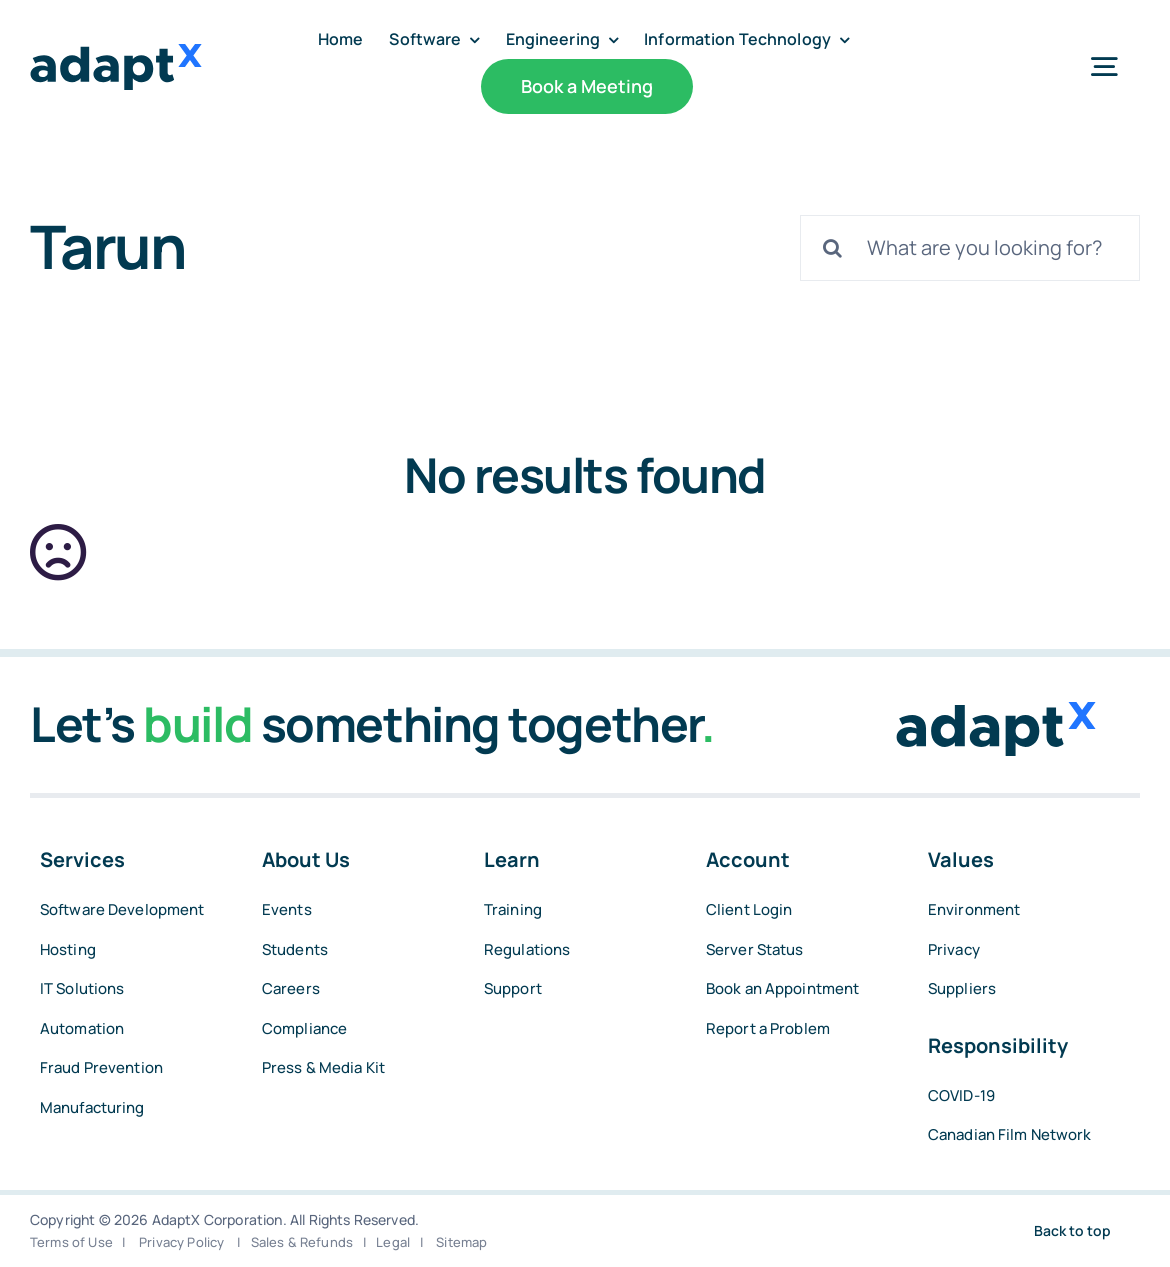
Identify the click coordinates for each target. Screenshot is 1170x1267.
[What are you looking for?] (970, 248)
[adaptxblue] (116, 53)
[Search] (833, 248)
